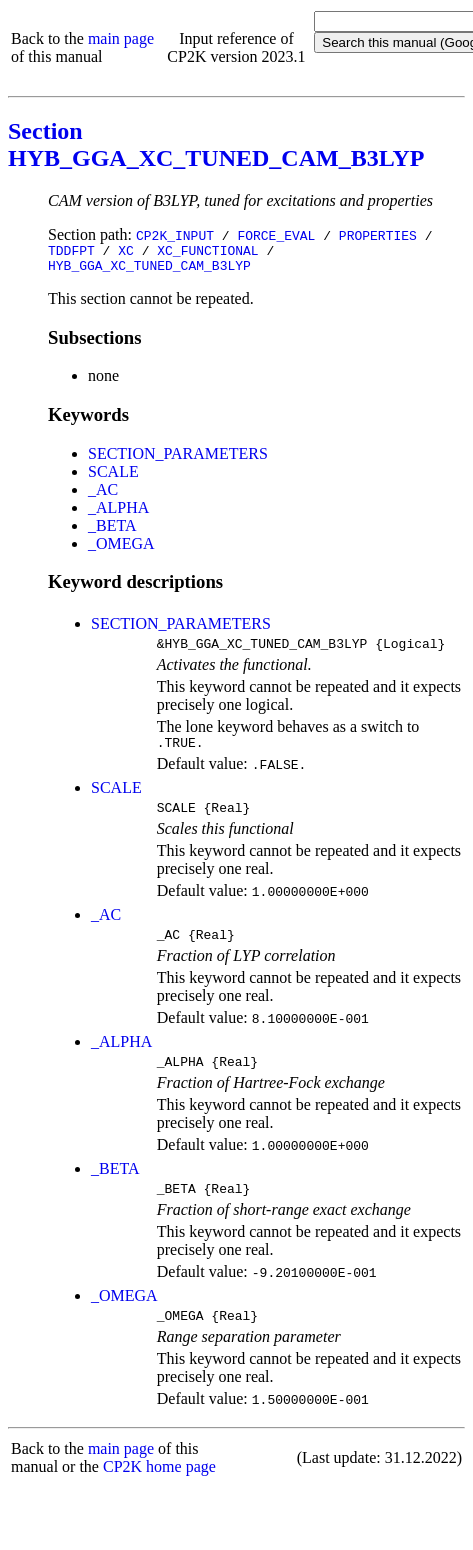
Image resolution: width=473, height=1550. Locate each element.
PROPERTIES (378, 235)
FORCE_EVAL (276, 235)
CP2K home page (159, 1493)
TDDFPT (71, 253)
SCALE (113, 477)
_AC (103, 495)
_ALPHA (118, 513)
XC (126, 253)
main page (121, 38)
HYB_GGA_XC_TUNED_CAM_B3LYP (149, 271)
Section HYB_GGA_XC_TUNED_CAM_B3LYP (216, 144)
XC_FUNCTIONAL (207, 253)
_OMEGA (121, 549)
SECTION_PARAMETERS (178, 459)
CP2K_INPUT (175, 235)
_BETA (112, 531)
